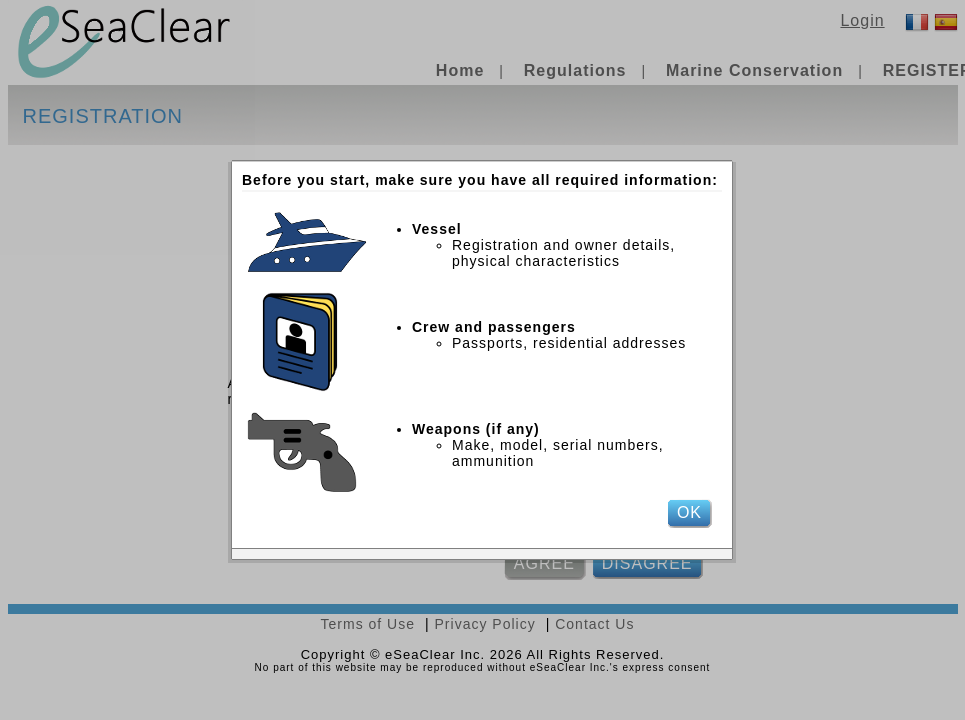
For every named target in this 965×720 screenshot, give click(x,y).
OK (689, 512)
